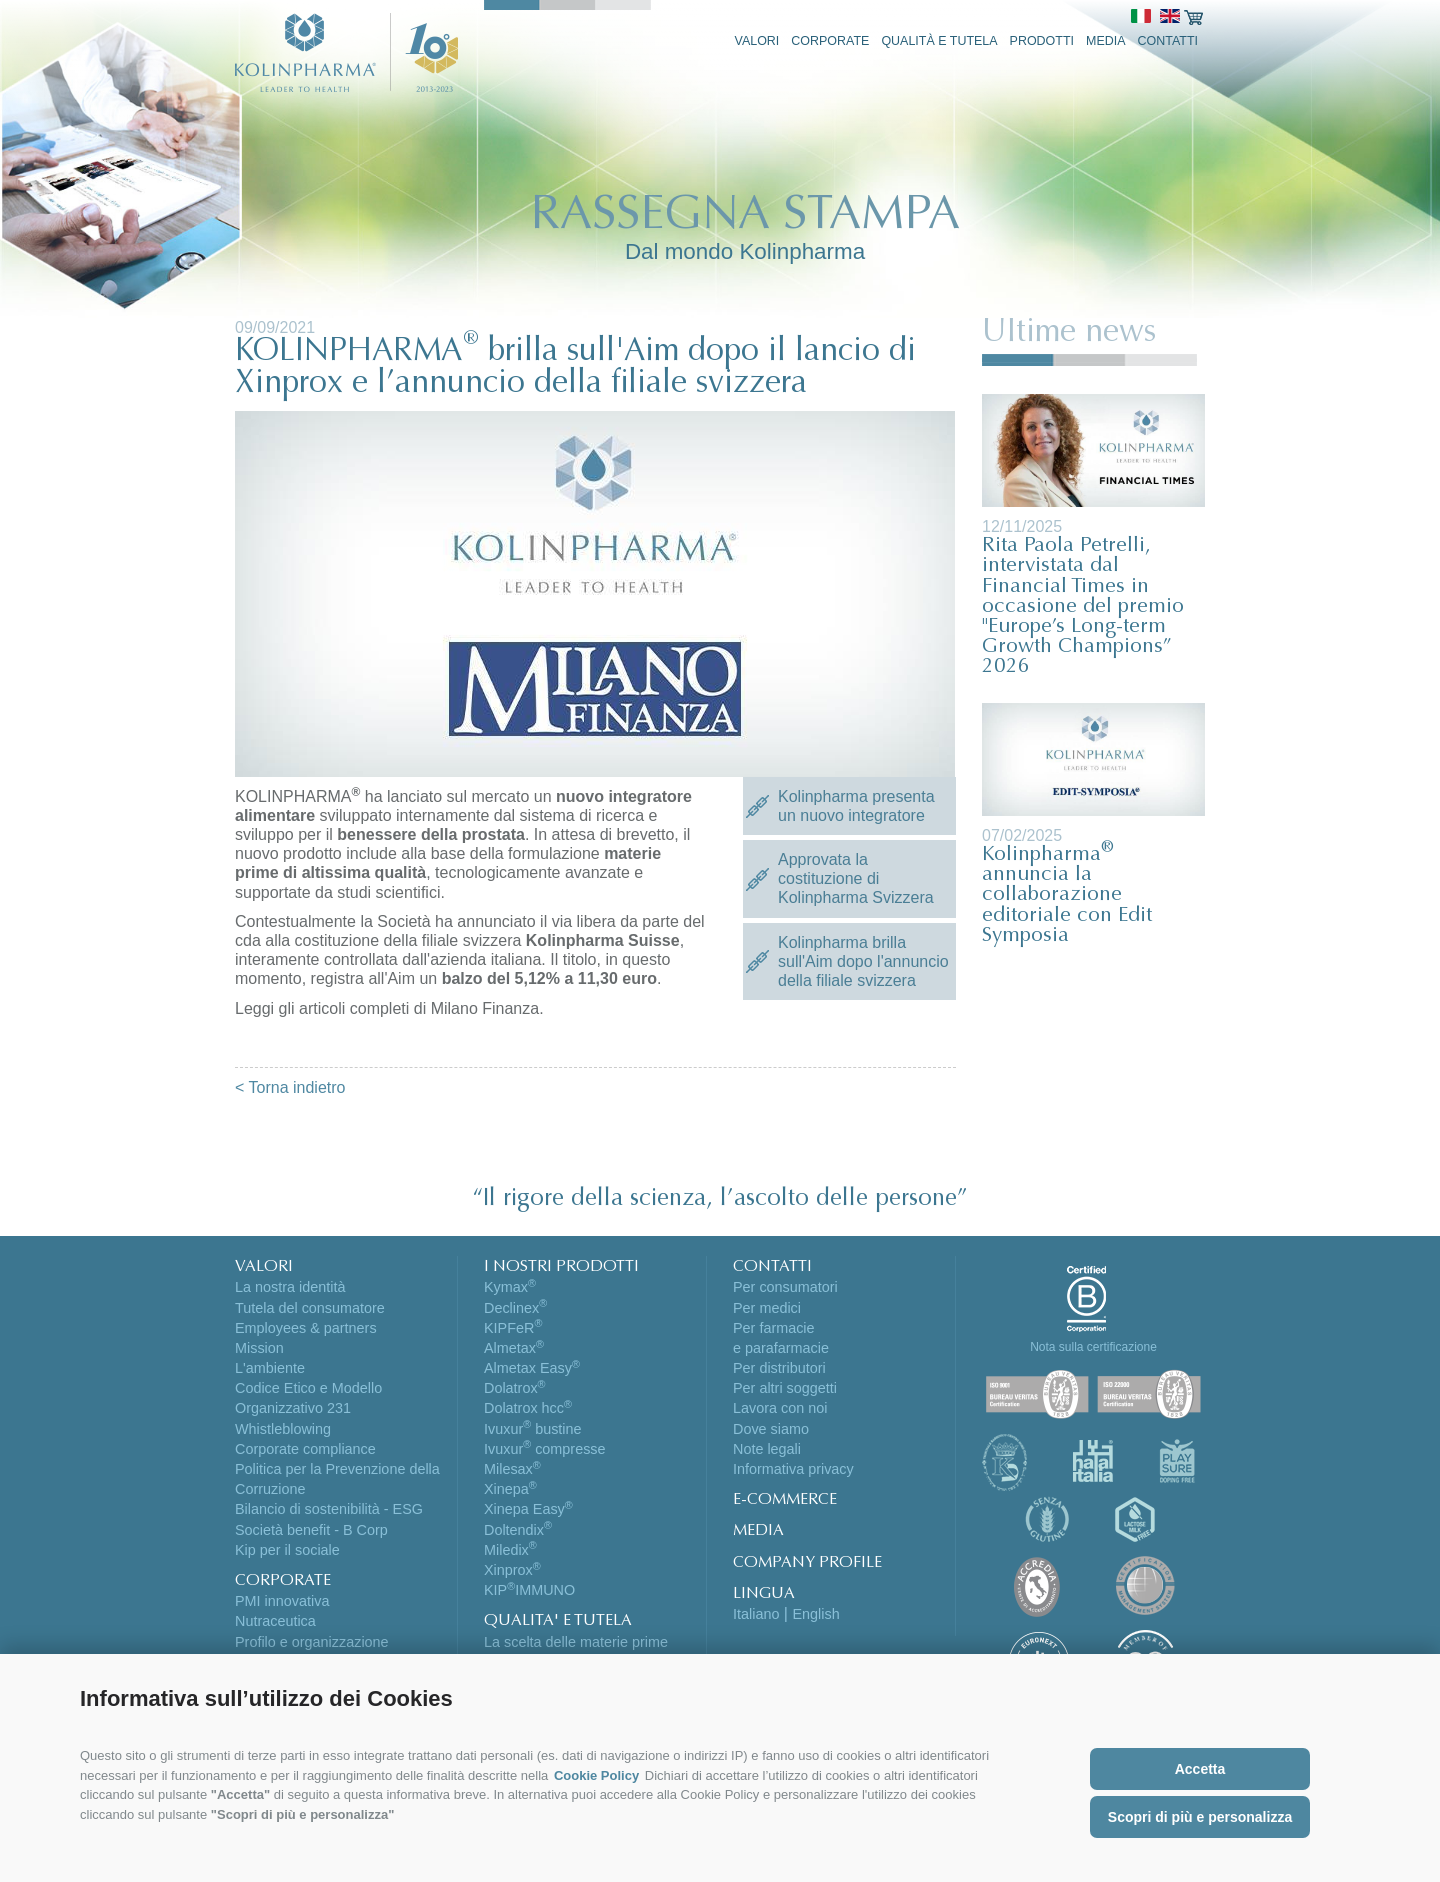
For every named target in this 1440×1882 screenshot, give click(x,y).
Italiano (756, 1614)
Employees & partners (306, 1328)
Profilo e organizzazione (312, 1642)
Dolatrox (515, 1388)
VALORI (264, 1267)
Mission (259, 1348)
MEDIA (758, 1531)
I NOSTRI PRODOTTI (561, 1267)
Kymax (510, 1287)
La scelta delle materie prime (576, 1642)
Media (1106, 41)
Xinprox (512, 1570)
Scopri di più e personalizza (1200, 1817)
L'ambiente (270, 1368)
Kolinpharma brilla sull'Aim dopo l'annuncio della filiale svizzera (863, 961)
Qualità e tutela (939, 41)
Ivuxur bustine (533, 1429)
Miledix (510, 1550)
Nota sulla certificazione (1093, 1347)
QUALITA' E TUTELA (558, 1621)
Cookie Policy (596, 1775)
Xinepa (510, 1489)
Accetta (1200, 1769)
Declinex (515, 1308)
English (815, 1614)
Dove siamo (771, 1429)
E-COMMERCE (785, 1500)
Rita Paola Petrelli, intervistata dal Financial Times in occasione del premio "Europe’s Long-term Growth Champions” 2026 (1083, 607)
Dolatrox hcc (528, 1408)
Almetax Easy (532, 1368)
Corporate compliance (305, 1449)
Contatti (1168, 41)
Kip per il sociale (287, 1550)
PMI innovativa (282, 1601)
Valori (757, 41)
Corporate (830, 41)
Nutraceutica (275, 1621)
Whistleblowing (283, 1429)
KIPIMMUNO (529, 1590)
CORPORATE (283, 1581)
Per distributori (779, 1368)
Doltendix (518, 1530)
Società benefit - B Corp (311, 1530)
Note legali (767, 1449)
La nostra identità (290, 1287)
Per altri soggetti (785, 1388)
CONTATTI (772, 1267)
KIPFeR (513, 1328)
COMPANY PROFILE (807, 1563)
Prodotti (1042, 41)
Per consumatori (785, 1287)
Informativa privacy (793, 1469)
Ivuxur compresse (545, 1449)
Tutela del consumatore (310, 1308)
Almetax (514, 1348)
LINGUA (764, 1594)
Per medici (767, 1308)
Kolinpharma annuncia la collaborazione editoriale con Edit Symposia (1067, 896)
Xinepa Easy (528, 1509)
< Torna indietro (290, 1087)
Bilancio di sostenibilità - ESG (329, 1509)
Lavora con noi (780, 1408)
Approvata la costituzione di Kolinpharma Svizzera (856, 878)
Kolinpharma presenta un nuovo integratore (856, 806)
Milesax (512, 1469)
